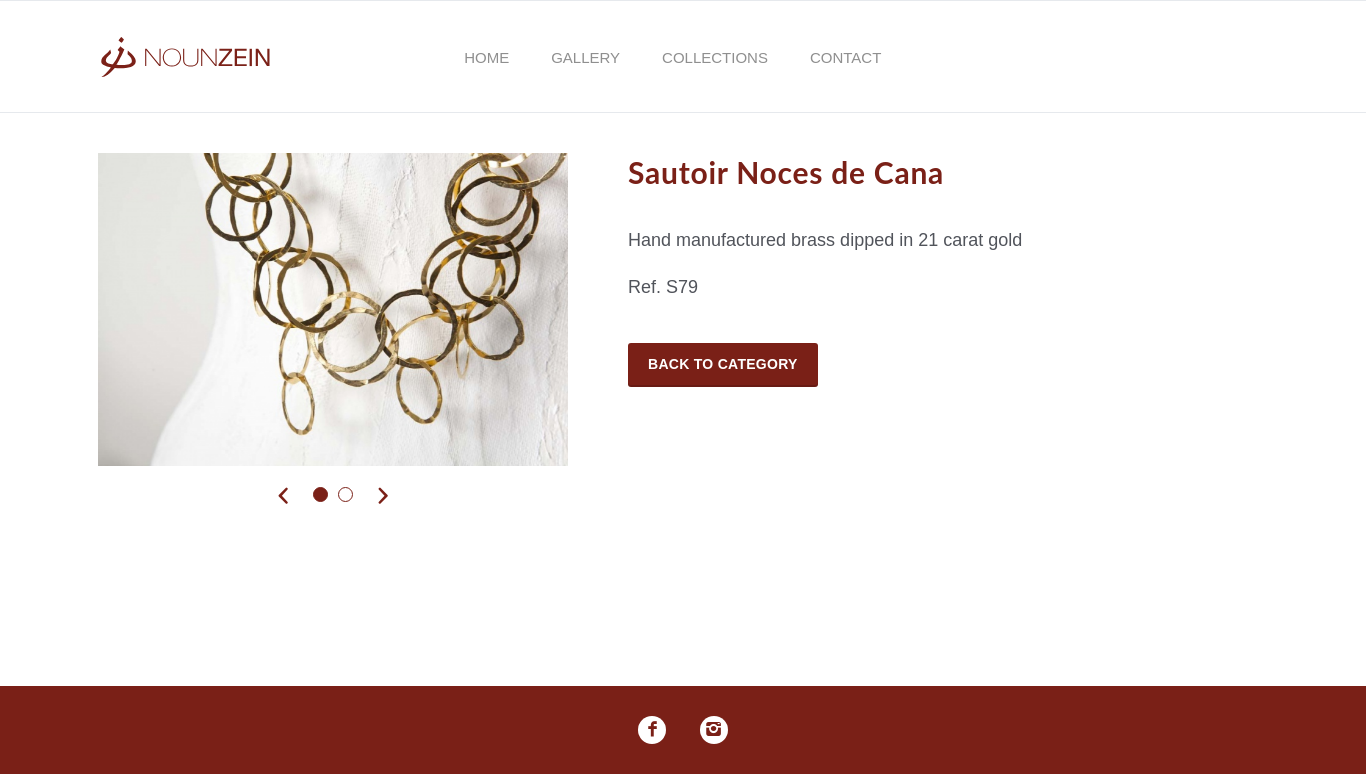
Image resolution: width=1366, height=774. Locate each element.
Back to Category (723, 364)
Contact (845, 57)
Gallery (585, 57)
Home (486, 57)
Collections (715, 57)
